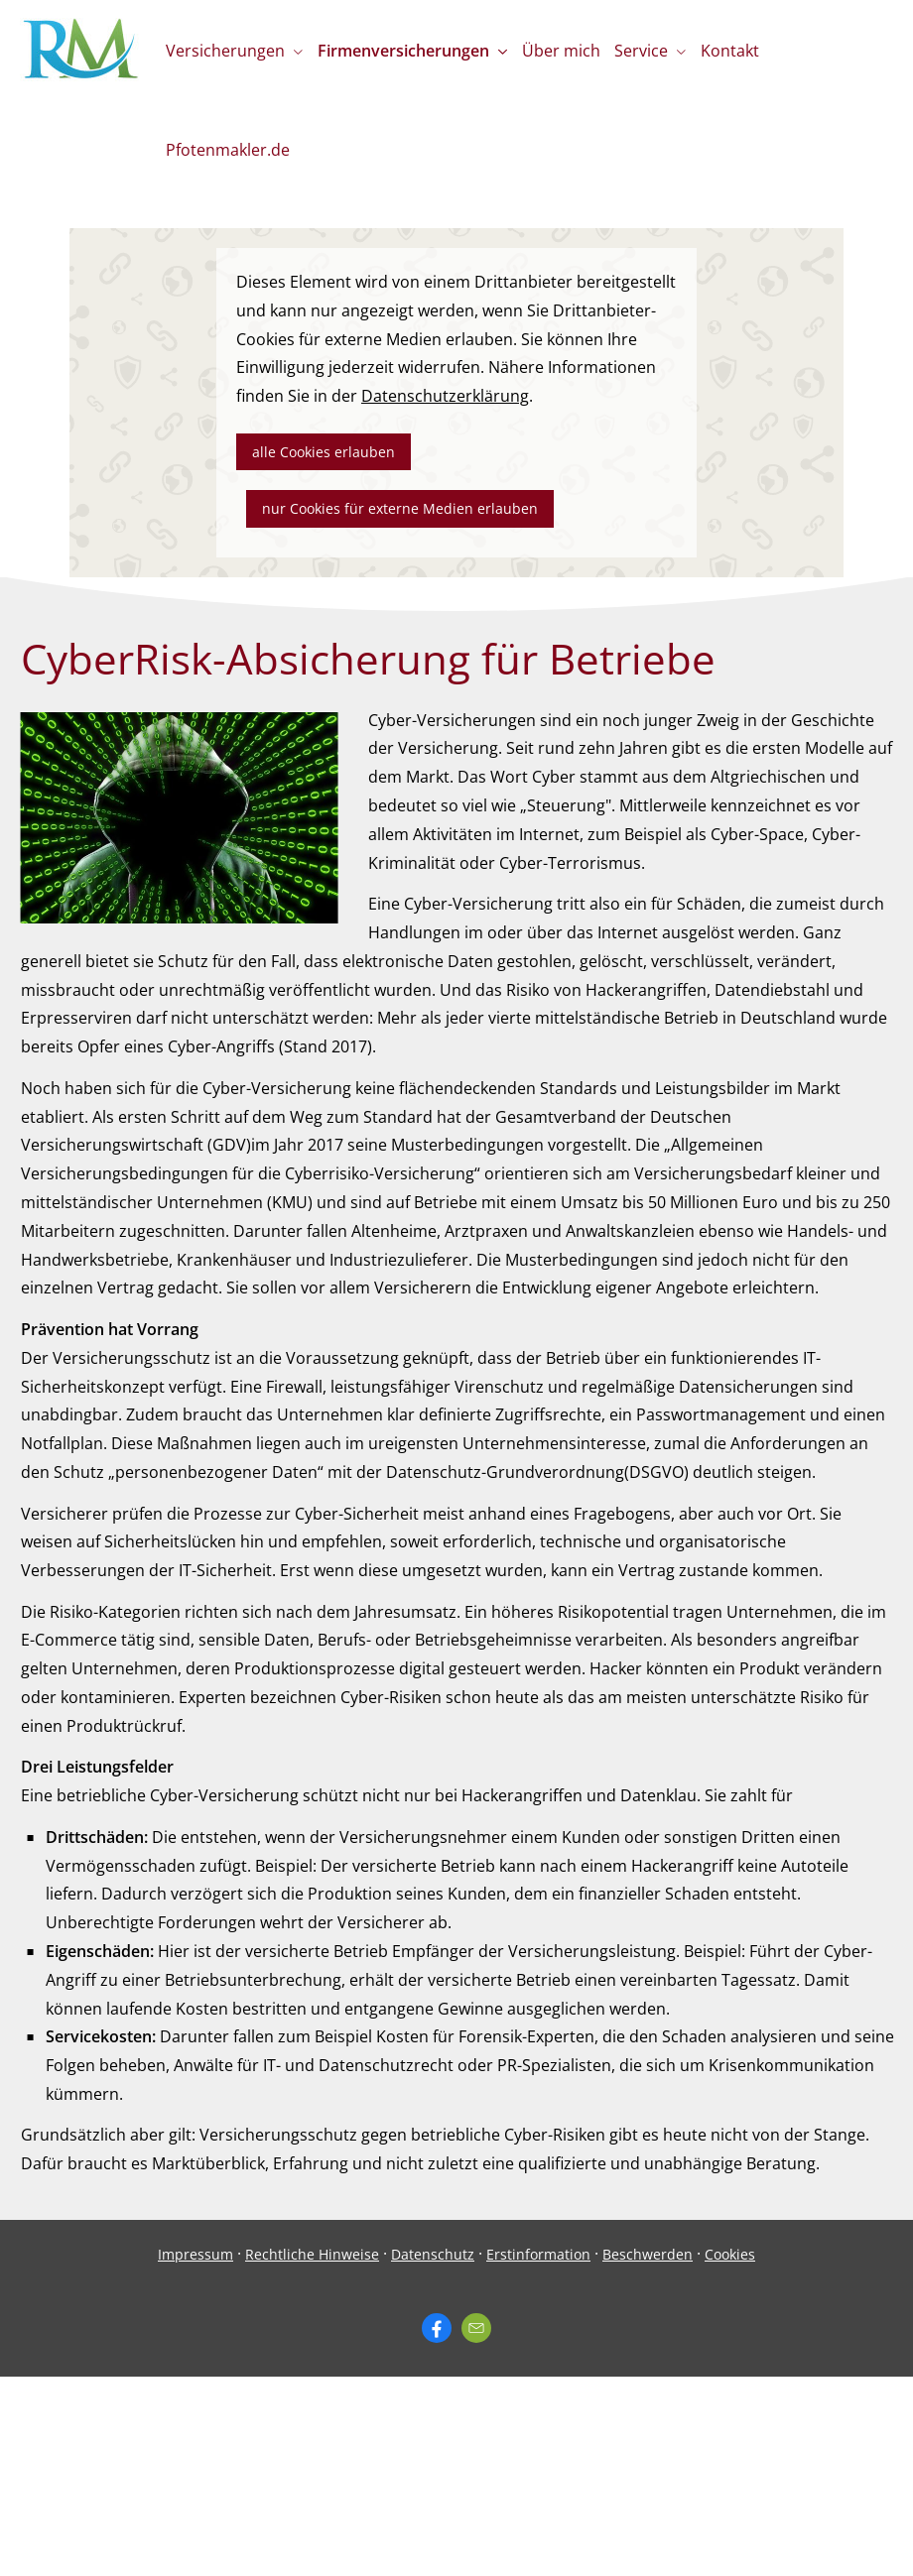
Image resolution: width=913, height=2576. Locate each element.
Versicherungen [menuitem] (226, 50)
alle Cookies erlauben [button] (323, 451)
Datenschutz (432, 2254)
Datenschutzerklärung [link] (445, 396)
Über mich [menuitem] (566, 50)
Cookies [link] (730, 2254)
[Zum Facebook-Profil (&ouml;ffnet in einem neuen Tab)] (437, 2328)
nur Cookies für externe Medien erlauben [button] (400, 508)
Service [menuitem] (649, 50)
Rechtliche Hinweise (312, 2254)
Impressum (195, 2254)
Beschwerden (647, 2254)
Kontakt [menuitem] (740, 50)
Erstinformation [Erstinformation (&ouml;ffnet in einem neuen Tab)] (538, 2254)
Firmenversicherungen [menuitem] (406, 50)
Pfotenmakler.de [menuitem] (229, 150)
